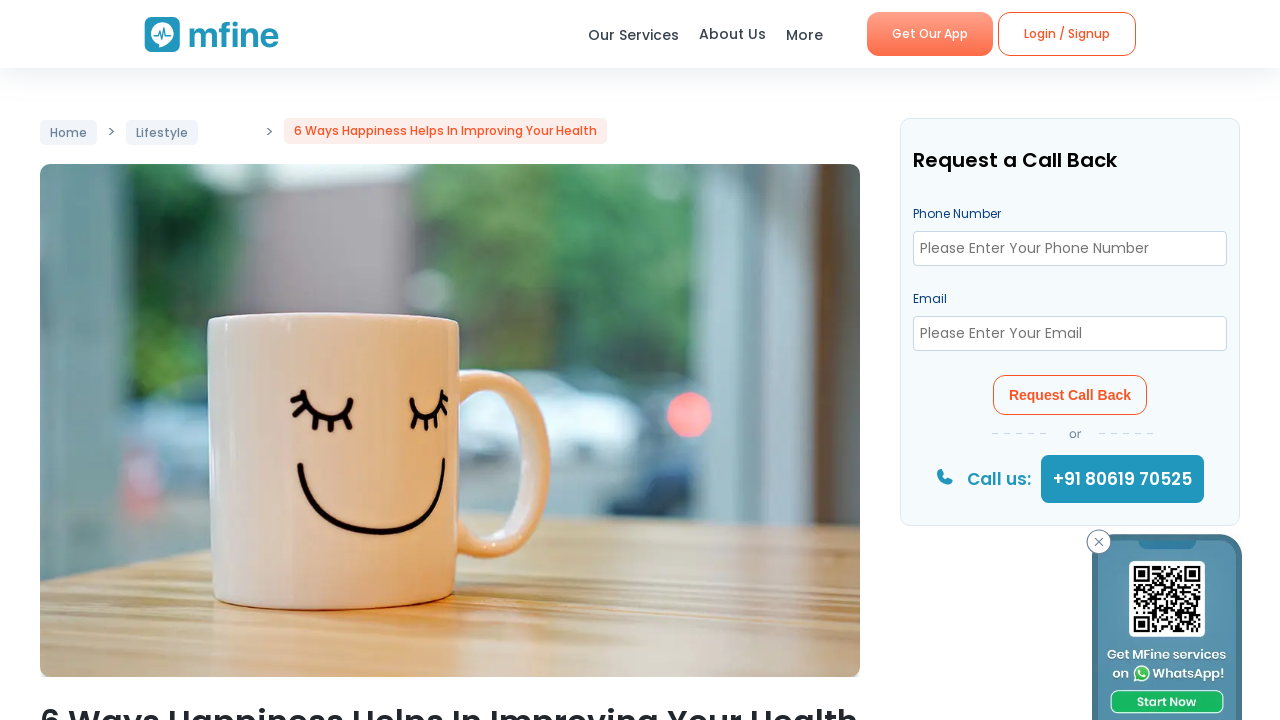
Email (930, 298)
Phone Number (957, 213)
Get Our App (930, 33)
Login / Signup (1067, 33)
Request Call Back (1070, 395)
